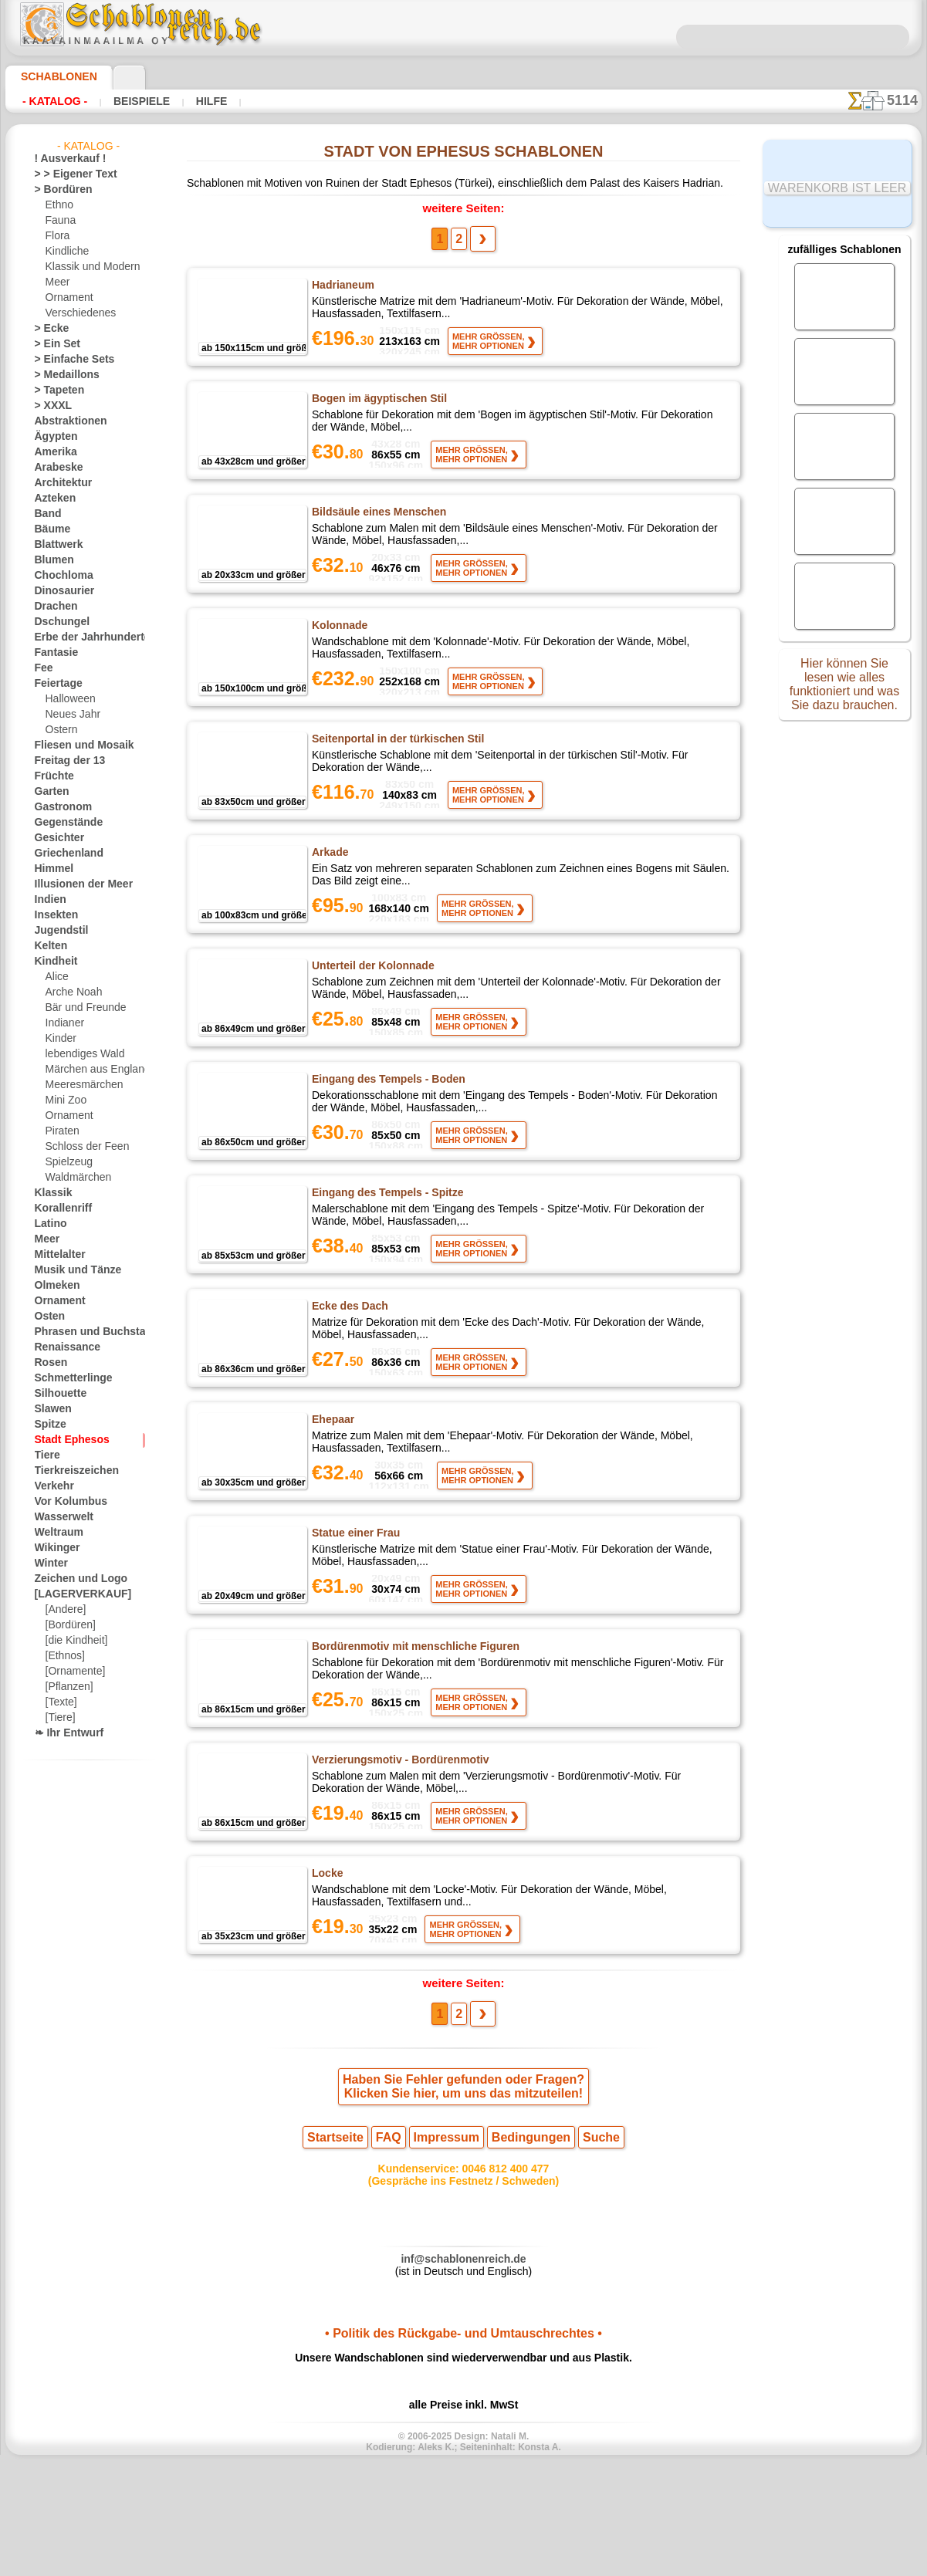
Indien (48, 900)
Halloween (68, 699)
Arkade (330, 887)
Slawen (50, 1409)
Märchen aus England (92, 1070)
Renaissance (61, 1347)
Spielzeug (65, 1162)
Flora (57, 236)
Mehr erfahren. (589, 2564)
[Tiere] (59, 1718)
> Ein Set (52, 344)
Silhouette (56, 1394)
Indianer (63, 1023)
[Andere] (64, 1610)
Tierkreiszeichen (68, 1471)
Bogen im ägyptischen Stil (375, 408)
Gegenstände (62, 823)
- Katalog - (50, 101)
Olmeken (53, 1286)
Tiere (45, 1455)
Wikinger (53, 1548)
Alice (56, 977)
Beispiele (126, 101)
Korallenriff (59, 1208)
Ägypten (52, 437)
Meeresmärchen (80, 1085)
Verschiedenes (76, 313)
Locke (326, 1963)
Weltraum (55, 1533)
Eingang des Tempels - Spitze (382, 1245)
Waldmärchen (75, 1178)
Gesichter (55, 838)
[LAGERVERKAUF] (75, 1594)
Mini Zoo (64, 1100)
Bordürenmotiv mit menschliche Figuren (412, 1724)
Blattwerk (55, 545)
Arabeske (54, 468)
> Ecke (47, 329)
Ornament (67, 298)
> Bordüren (58, 190)
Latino (49, 1224)
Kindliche (65, 252)
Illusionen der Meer (76, 884)
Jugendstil (56, 931)
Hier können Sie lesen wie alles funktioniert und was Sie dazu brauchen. (844, 689)
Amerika (52, 452)
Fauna (59, 221)
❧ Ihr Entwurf (65, 1733)
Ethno (58, 205)
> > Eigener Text (66, 174)
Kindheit (52, 962)
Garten (50, 792)
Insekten (53, 915)
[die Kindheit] (74, 1641)
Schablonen (52, 76)
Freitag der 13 (64, 761)
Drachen (53, 607)
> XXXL (50, 406)
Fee (42, 668)
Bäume (49, 529)
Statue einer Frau (355, 1604)
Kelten (48, 946)
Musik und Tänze (71, 1270)
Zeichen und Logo (72, 1579)
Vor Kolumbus (65, 1502)
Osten (47, 1316)
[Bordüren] (69, 1625)
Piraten (61, 1131)
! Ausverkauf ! (64, 159)
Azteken (52, 498)
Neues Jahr (69, 715)
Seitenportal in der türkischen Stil (396, 767)
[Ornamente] (73, 1671)
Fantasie (53, 653)
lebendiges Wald (80, 1054)
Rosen (48, 1363)
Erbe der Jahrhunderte (82, 637)
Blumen (50, 560)
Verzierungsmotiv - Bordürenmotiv (398, 1843)
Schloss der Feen (81, 1147)
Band (46, 514)
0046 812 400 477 (497, 2270)
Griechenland (63, 853)
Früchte (51, 776)
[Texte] (60, 1702)
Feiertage (54, 684)
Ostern (60, 730)
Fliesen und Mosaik (76, 745)
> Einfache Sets (66, 360)
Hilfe (187, 101)
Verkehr (51, 1486)
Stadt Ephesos (65, 1440)
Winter (49, 1563)
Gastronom (59, 807)
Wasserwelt (60, 1517)
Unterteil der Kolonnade (372, 1006)
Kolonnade (338, 647)
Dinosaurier (60, 591)
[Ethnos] (64, 1656)
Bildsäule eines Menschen (375, 528)
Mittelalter (58, 1255)
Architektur (59, 483)
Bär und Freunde (81, 1008)
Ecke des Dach (347, 1365)
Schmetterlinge (66, 1378)
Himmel (50, 869)
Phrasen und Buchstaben (88, 1332)
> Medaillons (61, 375)
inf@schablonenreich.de (464, 2364)
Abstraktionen (65, 421)
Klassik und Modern (88, 267)
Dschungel (57, 622)
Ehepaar (332, 1485)
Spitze (48, 1425)
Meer (57, 282)
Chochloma (59, 576)
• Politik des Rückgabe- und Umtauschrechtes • (463, 2441)
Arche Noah (71, 992)
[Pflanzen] (68, 1687)
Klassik (50, 1193)
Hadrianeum (342, 288)
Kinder (59, 1039)
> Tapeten (54, 390)
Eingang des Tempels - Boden (382, 1126)
